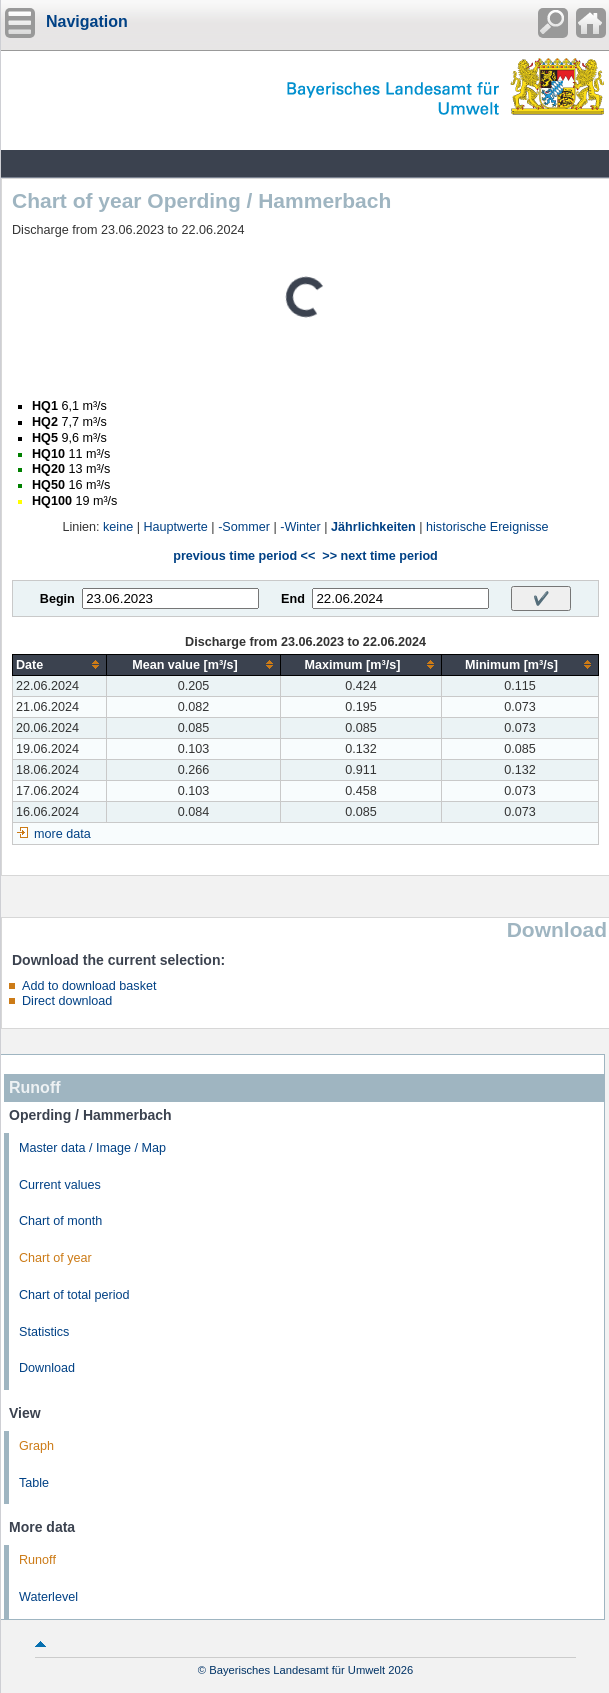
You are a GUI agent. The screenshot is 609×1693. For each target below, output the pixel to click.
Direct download (67, 1001)
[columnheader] (60, 664)
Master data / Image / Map (92, 1148)
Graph (36, 1446)
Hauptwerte (175, 527)
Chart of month (60, 1221)
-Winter (300, 527)
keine (118, 527)
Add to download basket (89, 986)
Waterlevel (48, 1597)
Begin (57, 599)
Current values (60, 1185)
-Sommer (244, 527)
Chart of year (55, 1258)
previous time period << (244, 556)
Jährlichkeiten (373, 527)
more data (62, 834)
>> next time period (379, 556)
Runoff (37, 1560)
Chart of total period (74, 1295)
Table (34, 1483)
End (293, 599)
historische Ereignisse (487, 527)
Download (47, 1368)
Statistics (44, 1332)
